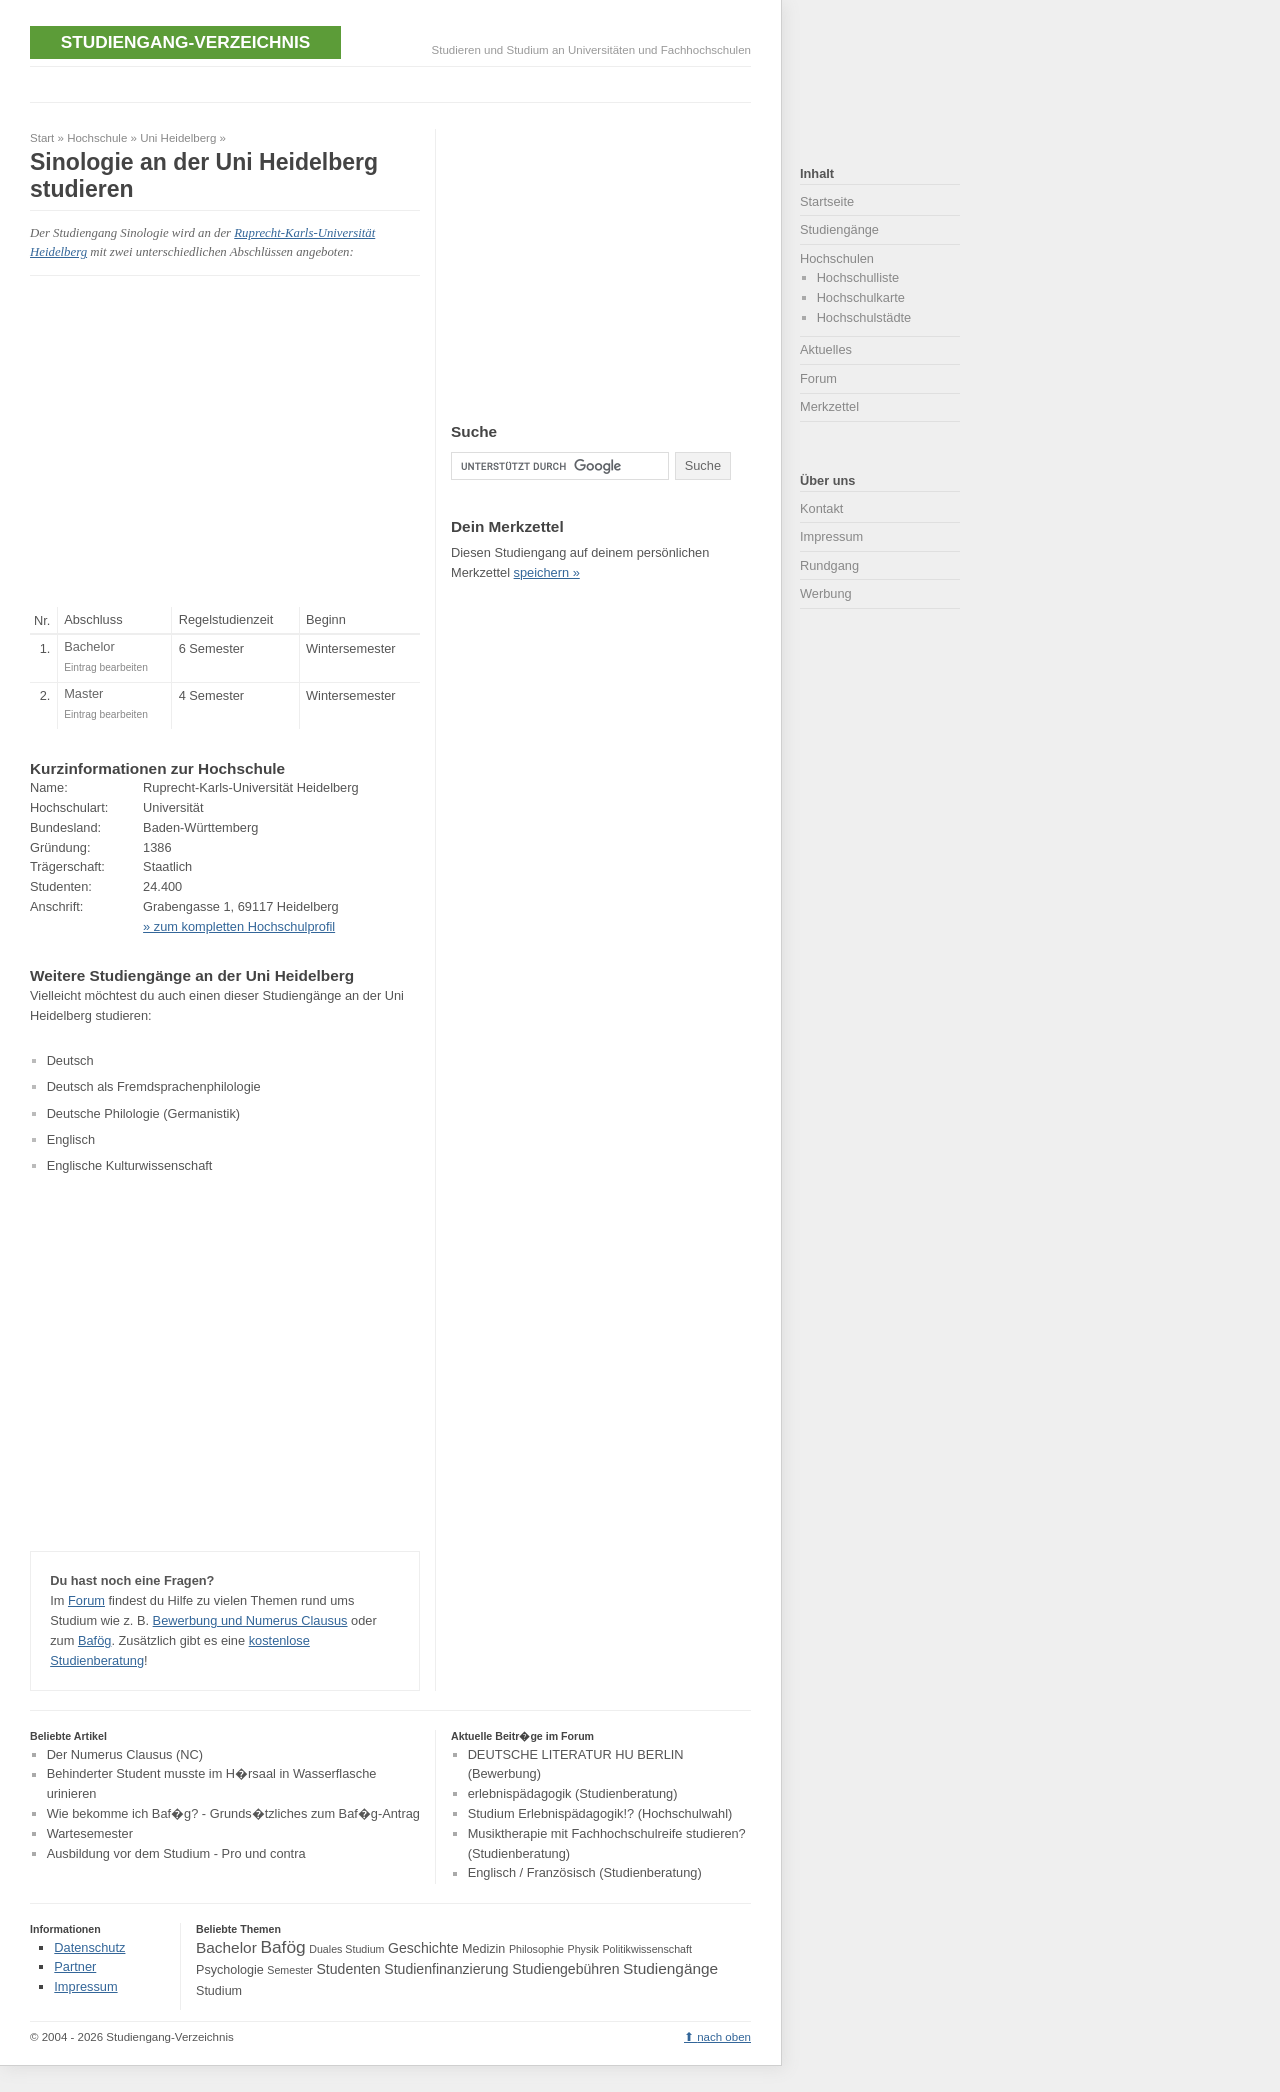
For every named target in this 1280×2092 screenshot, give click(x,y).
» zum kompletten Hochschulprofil (239, 926)
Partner (75, 1966)
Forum (86, 1600)
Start (42, 138)
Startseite (827, 201)
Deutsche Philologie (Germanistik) (143, 1113)
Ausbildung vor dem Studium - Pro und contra (176, 1853)
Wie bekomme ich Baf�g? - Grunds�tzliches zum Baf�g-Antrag (233, 1813)
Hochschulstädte (864, 317)
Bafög (94, 1640)
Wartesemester (90, 1833)
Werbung (826, 593)
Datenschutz (89, 1947)
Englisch (71, 1139)
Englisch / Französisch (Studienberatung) (585, 1873)
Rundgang (829, 565)
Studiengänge (839, 229)
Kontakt (821, 508)
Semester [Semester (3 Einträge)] (290, 1970)
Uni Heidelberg (178, 138)
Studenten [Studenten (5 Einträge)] (348, 1969)
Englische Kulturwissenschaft (130, 1165)
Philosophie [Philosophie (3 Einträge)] (536, 1949)
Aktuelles (826, 349)
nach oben (724, 2037)
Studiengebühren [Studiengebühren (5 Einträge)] (565, 1969)
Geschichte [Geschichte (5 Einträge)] (423, 1948)
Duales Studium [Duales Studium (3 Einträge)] (346, 1949)
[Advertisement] (394, 82)
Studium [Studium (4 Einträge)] (219, 1991)
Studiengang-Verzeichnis (185, 42)
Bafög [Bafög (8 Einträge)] (282, 1947)
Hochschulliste (858, 277)
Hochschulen (837, 258)
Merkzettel (829, 406)
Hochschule (97, 138)
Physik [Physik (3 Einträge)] (583, 1949)
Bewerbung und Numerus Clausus (250, 1620)
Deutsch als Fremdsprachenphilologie (154, 1086)
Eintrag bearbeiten (106, 667)
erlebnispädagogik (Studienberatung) (573, 1793)
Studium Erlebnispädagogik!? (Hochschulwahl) (600, 1813)
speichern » (547, 572)
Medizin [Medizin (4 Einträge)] (483, 1949)
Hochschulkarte (861, 297)
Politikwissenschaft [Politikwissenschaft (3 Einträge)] (647, 1949)
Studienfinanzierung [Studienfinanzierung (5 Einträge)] (446, 1969)
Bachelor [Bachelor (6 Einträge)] (226, 1947)
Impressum (831, 536)
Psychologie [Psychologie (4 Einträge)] (230, 1970)
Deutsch (70, 1060)
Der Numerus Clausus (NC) (125, 1754)
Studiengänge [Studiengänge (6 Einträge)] (670, 1968)
